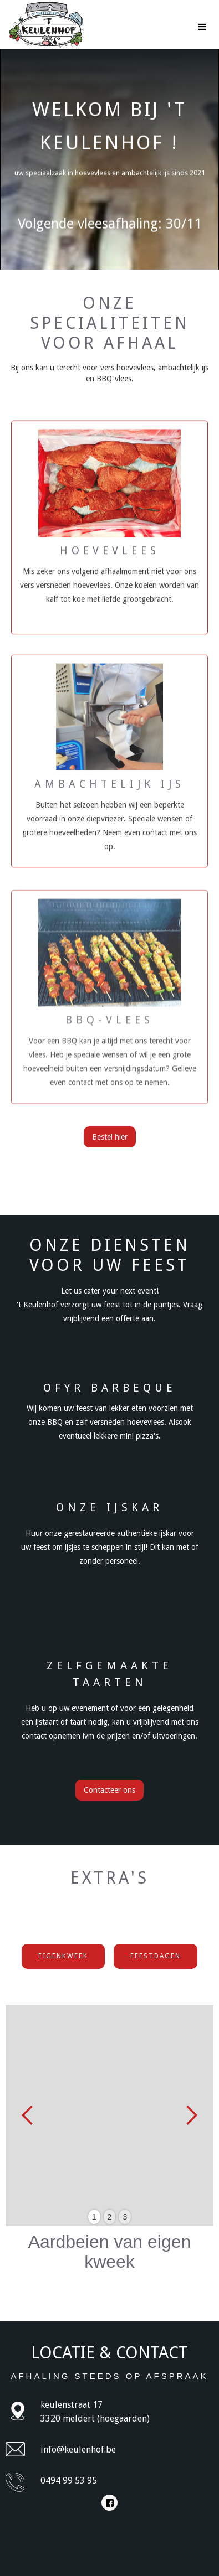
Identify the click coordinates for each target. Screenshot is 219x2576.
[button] (202, 22)
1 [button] (94, 2216)
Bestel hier (110, 1136)
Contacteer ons (109, 1790)
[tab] (63, 1956)
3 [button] (125, 2216)
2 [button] (110, 2216)
